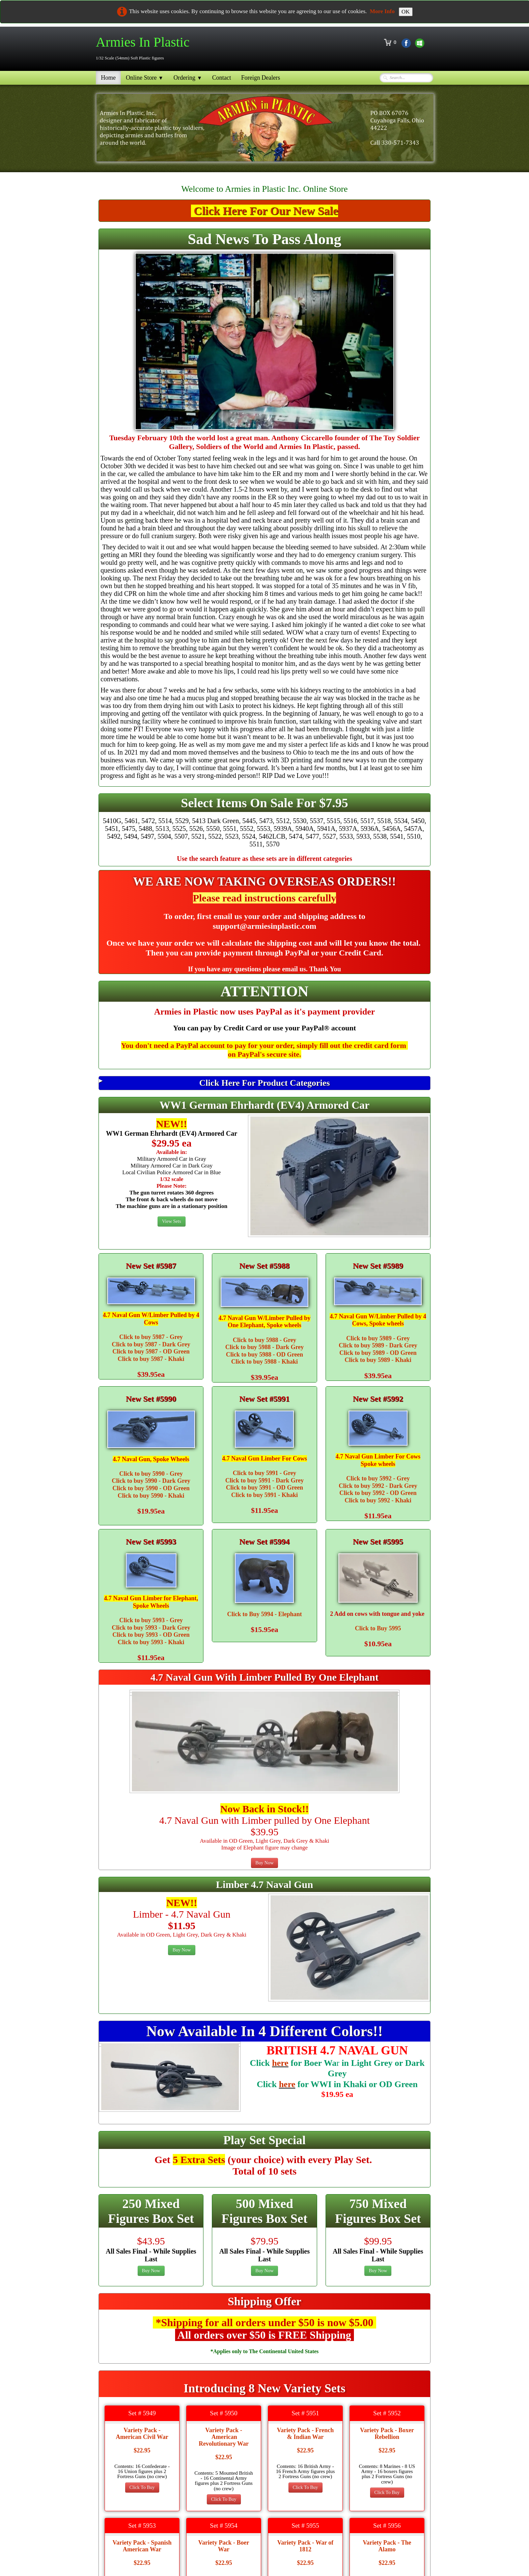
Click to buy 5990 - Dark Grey (151, 1480)
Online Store (144, 77)
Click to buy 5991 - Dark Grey (264, 1480)
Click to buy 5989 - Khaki (378, 1360)
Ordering (187, 77)
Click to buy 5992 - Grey (378, 1478)
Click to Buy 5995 (378, 1628)
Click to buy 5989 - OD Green (378, 1352)
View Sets (171, 1221)
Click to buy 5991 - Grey (264, 1473)
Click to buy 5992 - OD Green (378, 1493)
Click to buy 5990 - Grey (151, 1473)
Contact (221, 77)
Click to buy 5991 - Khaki (264, 1495)
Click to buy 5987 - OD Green (151, 1351)
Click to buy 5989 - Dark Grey (378, 1345)
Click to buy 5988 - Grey (264, 1340)
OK (405, 11)
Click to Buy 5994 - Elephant (264, 1614)
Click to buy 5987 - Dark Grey (151, 1344)
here (280, 2063)
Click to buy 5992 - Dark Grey (378, 1485)
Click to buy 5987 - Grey (151, 1337)
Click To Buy (142, 2487)
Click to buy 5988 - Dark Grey (264, 1347)
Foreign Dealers (260, 77)
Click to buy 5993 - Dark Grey (151, 1627)
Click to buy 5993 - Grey (151, 1620)
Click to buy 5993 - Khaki (151, 1642)
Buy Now (264, 1862)
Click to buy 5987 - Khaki (151, 1359)
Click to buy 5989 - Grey (378, 1338)
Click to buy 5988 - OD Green (264, 1354)
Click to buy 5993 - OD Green (151, 1634)
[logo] (145, 48)
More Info (382, 11)
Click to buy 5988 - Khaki (264, 1361)
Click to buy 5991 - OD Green (264, 1487)
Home (108, 77)
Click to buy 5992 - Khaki (378, 1500)
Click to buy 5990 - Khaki (151, 1495)
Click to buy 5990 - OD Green (151, 1488)
